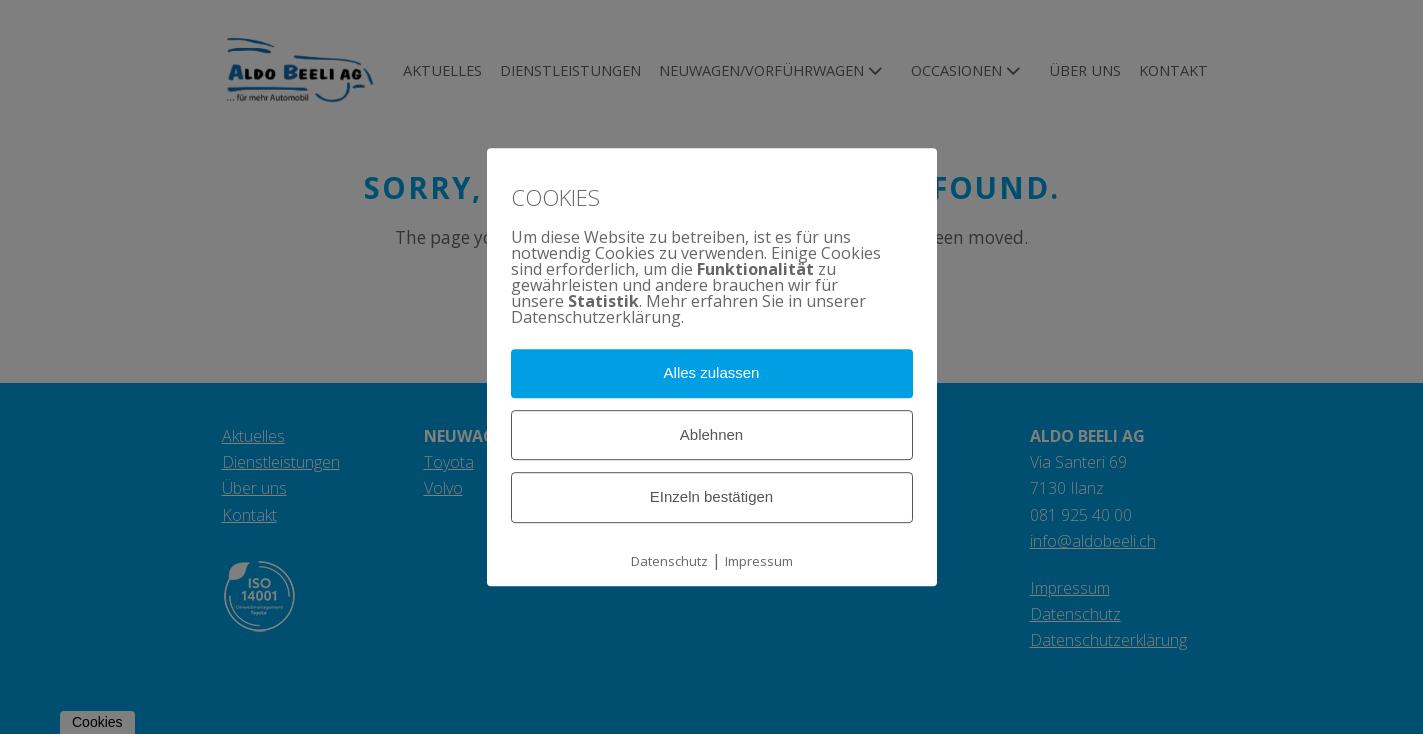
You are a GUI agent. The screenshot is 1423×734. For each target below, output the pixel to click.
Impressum (759, 561)
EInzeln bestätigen (711, 497)
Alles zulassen (712, 372)
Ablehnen (711, 434)
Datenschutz (669, 561)
